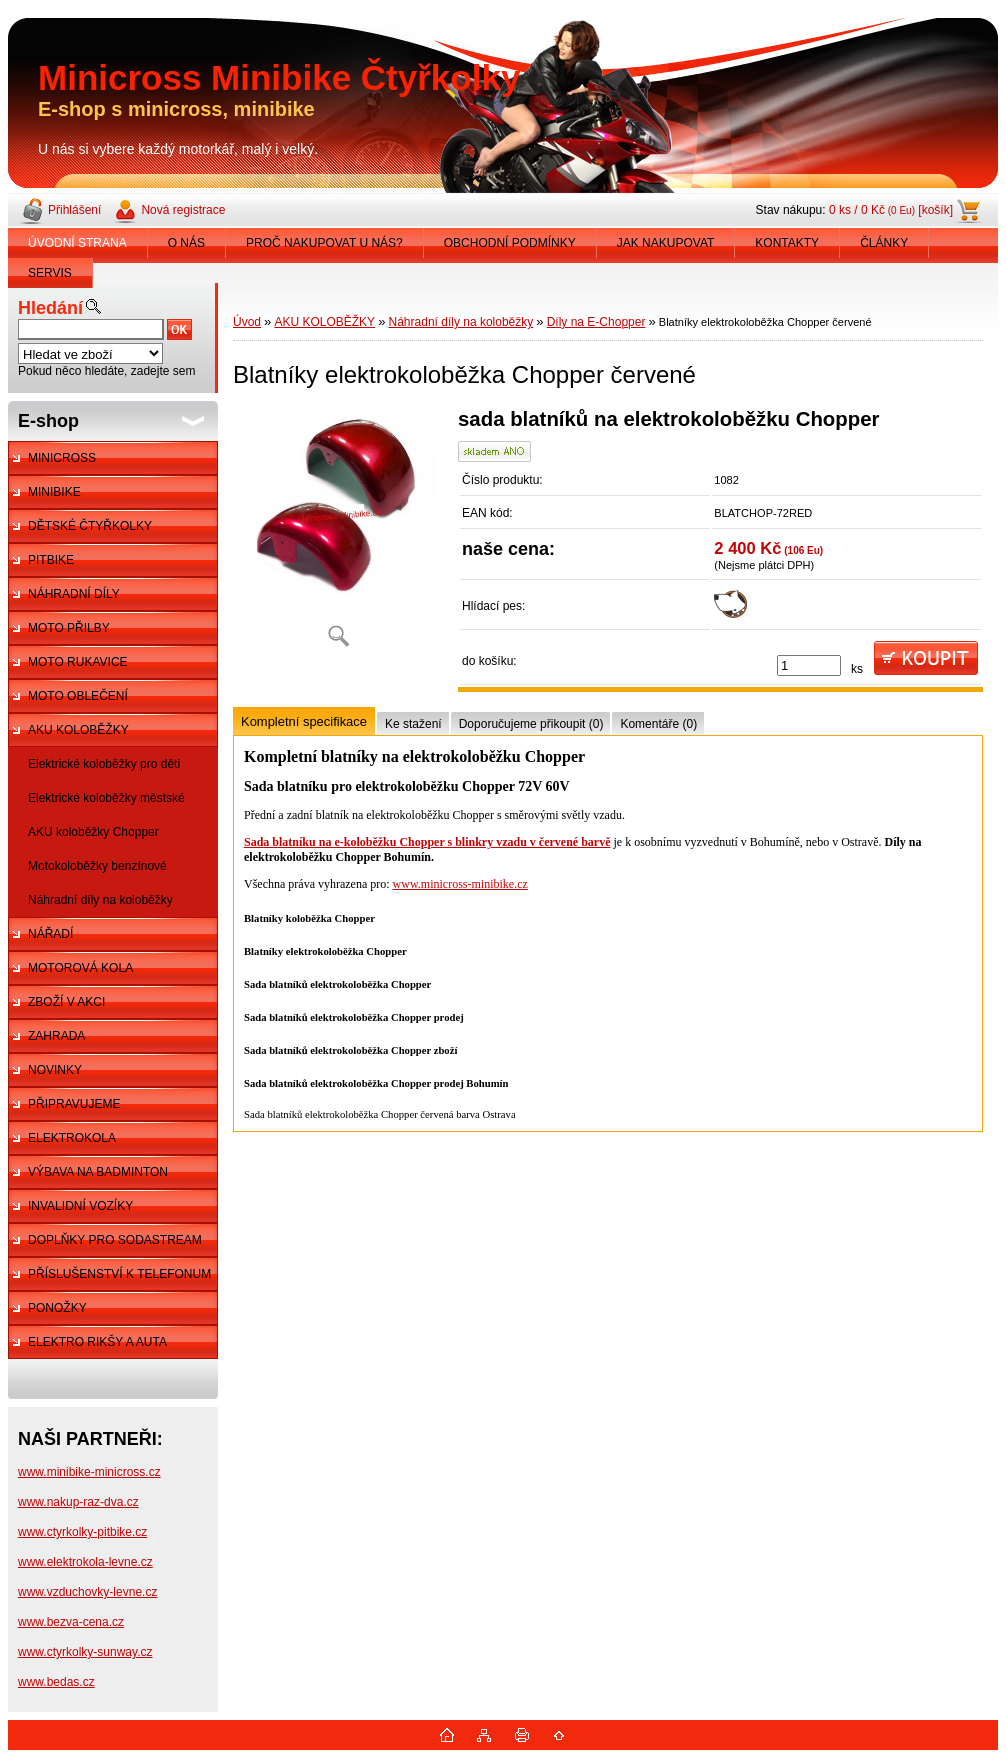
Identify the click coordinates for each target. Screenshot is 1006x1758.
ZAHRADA (56, 1036)
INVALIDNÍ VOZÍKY (80, 1206)
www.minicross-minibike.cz (460, 884)
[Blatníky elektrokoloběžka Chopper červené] (338, 534)
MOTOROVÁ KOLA (80, 968)
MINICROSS (62, 458)
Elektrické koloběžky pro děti (104, 764)
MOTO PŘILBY (69, 628)
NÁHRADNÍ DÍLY (74, 594)
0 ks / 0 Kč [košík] (891, 210)
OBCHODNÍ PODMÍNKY (510, 243)
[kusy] (809, 665)
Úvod (247, 322)
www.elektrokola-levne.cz (85, 1562)
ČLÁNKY (884, 243)
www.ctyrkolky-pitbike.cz (82, 1532)
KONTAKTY (787, 243)
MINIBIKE (54, 492)
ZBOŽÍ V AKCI (66, 1002)
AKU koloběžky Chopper (93, 832)
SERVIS (50, 273)
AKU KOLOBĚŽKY (78, 730)
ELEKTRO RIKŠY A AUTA (97, 1342)
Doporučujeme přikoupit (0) (531, 724)
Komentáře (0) (658, 724)
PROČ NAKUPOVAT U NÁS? (324, 243)
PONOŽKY (57, 1308)
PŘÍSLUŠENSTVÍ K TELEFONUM (119, 1274)
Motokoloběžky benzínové (97, 866)
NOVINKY (55, 1070)
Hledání (50, 308)
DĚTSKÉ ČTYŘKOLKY (90, 526)
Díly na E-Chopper (596, 322)
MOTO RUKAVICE (78, 662)
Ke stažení (413, 724)
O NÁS (186, 243)
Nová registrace (183, 210)
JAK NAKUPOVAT (666, 243)
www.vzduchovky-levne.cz (87, 1592)
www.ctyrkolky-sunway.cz (85, 1652)
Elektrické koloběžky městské (106, 798)
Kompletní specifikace (304, 721)
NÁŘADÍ (50, 934)
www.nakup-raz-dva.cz (78, 1502)
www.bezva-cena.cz (71, 1622)
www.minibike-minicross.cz (89, 1472)
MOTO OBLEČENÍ (78, 696)
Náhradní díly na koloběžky (100, 900)
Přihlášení (74, 210)
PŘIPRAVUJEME (74, 1104)
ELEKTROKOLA (72, 1138)
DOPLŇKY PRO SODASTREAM (115, 1240)
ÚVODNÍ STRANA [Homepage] (77, 243)
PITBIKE (51, 560)
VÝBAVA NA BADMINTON (98, 1172)
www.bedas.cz (56, 1682)
